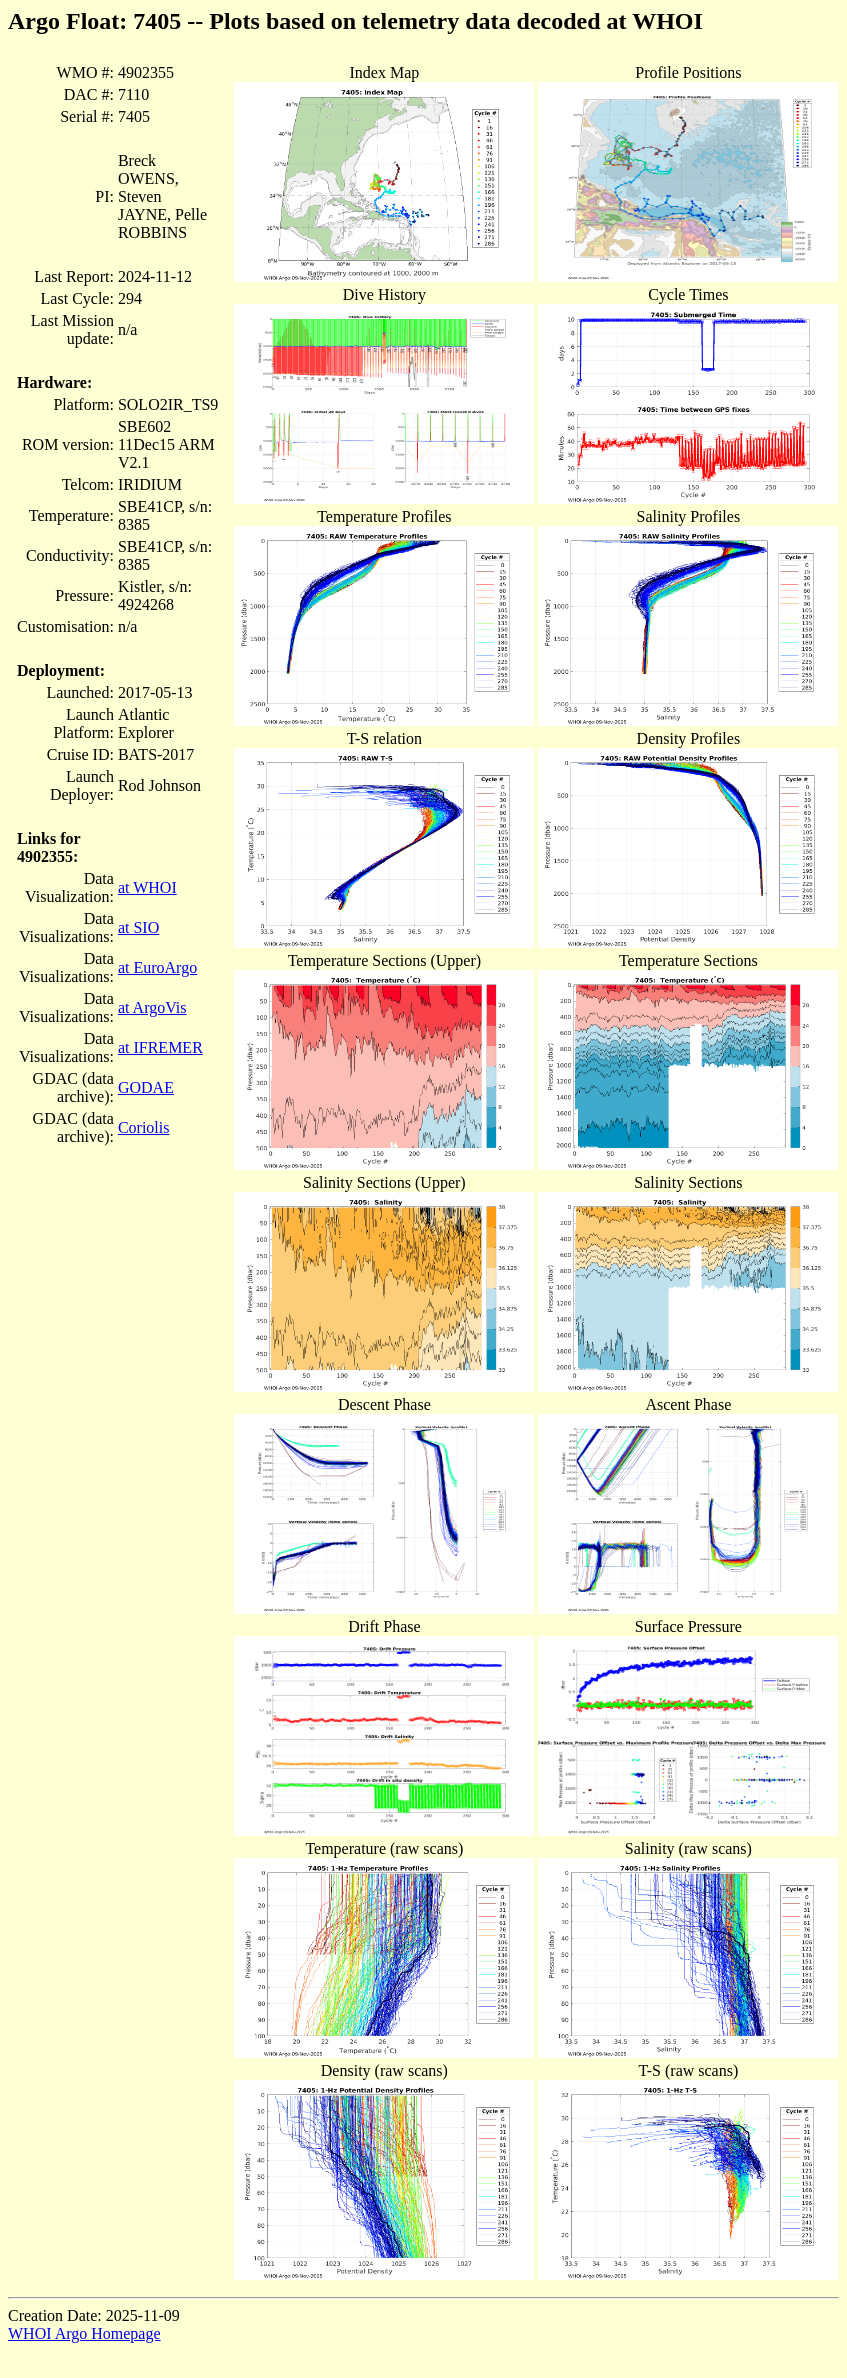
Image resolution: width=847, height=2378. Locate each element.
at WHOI (147, 887)
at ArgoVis (152, 1007)
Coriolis (144, 1127)
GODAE (146, 1087)
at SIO (138, 927)
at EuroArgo (157, 967)
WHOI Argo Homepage (84, 2333)
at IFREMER (160, 1047)
